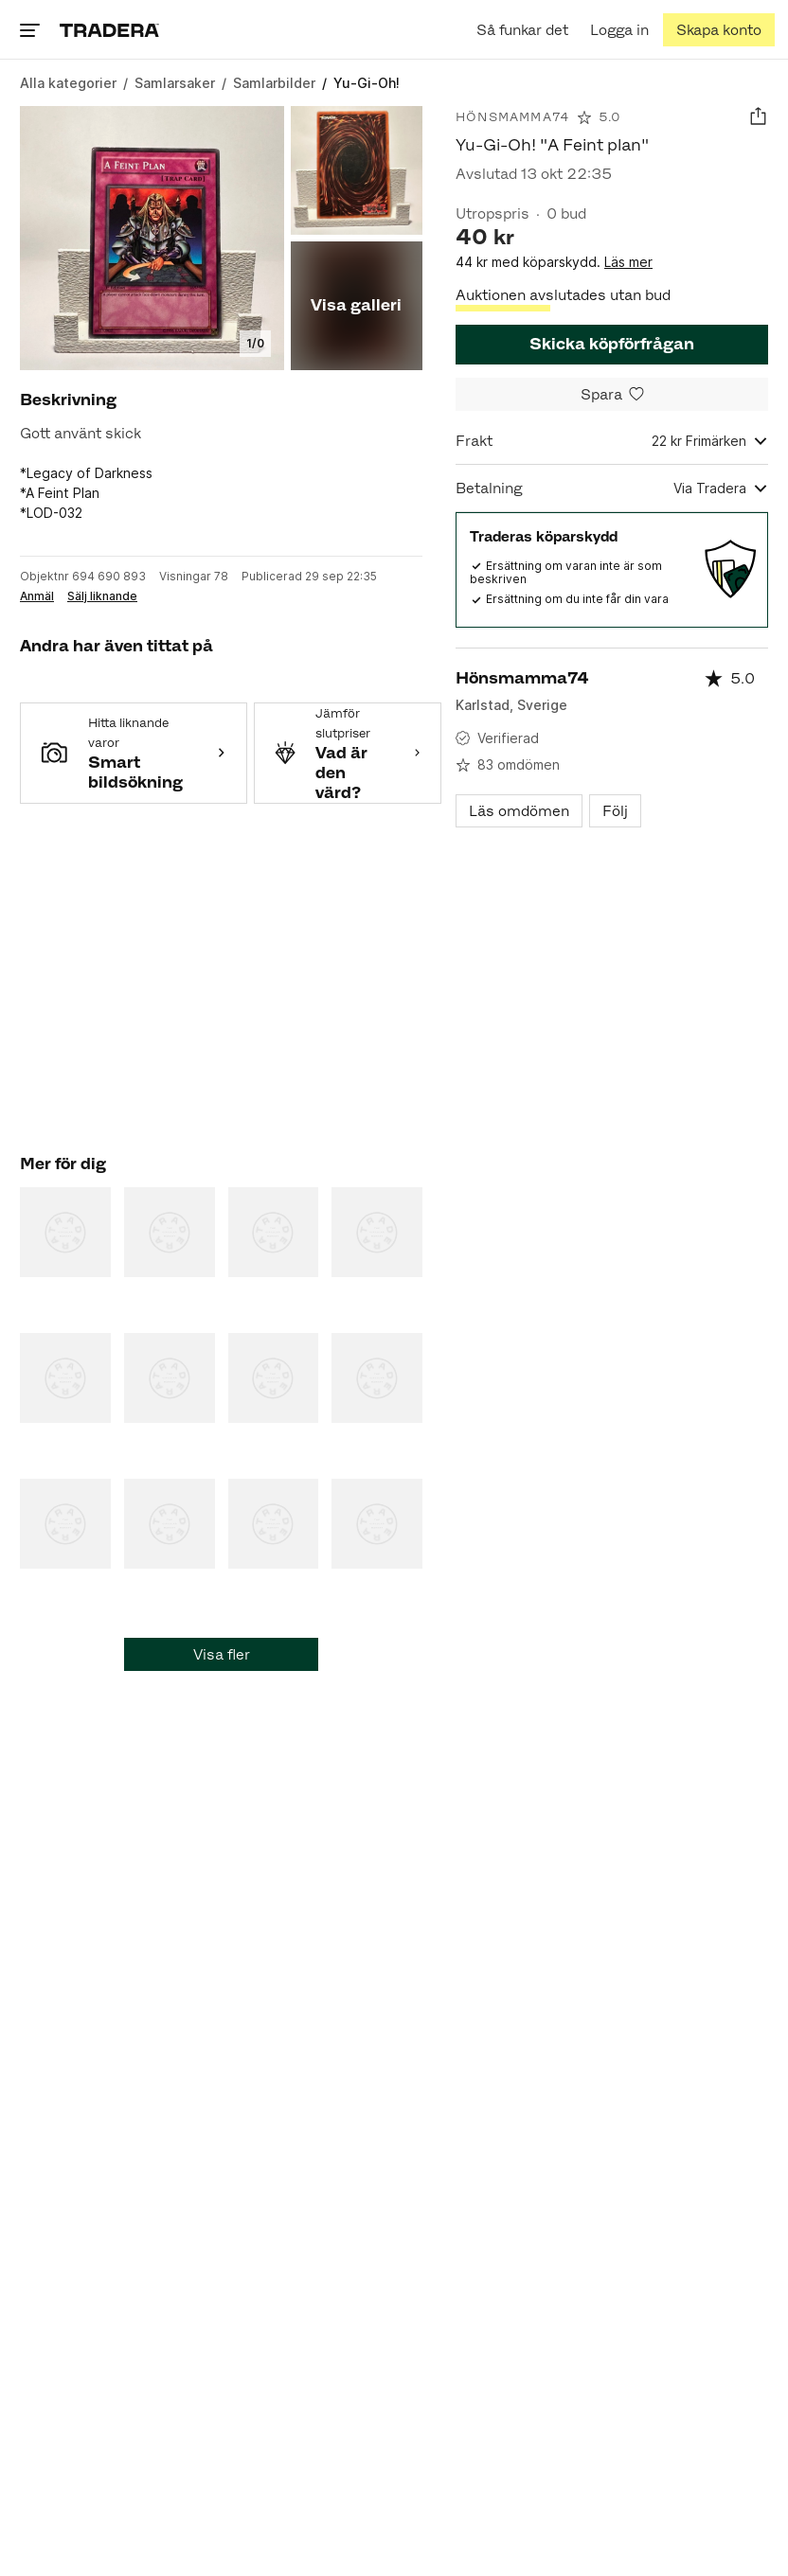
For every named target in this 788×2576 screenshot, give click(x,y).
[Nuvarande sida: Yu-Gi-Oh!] (366, 83)
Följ (615, 811)
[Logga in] (619, 29)
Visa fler (221, 1654)
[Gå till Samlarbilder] (274, 83)
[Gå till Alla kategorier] (68, 83)
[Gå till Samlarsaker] (174, 83)
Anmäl (37, 596)
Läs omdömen (519, 811)
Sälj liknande (102, 596)
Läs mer (628, 262)
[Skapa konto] (719, 29)
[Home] (109, 29)
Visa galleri (356, 304)
